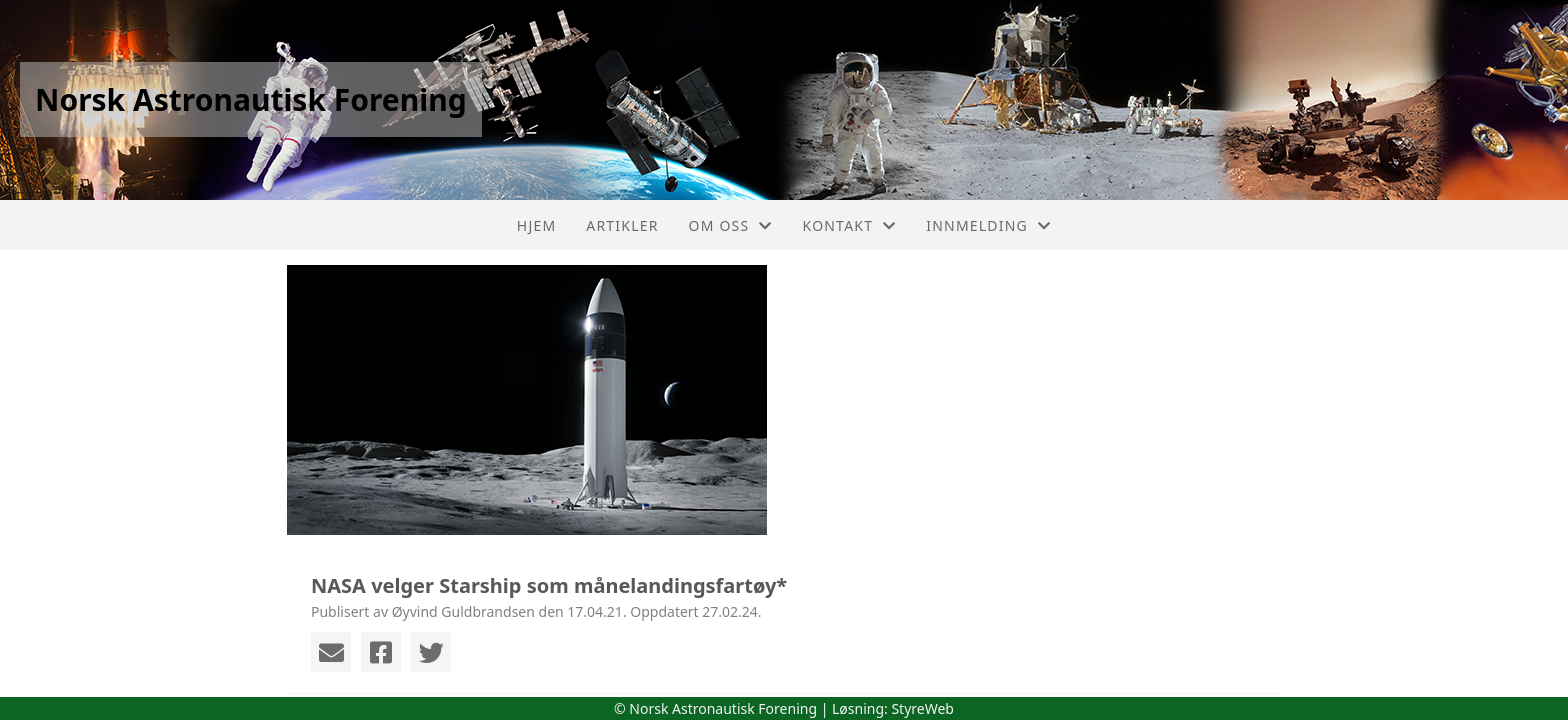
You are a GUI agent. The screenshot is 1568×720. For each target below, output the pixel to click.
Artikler (622, 225)
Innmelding (988, 225)
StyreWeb (922, 708)
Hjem (536, 225)
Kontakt (850, 225)
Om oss (731, 225)
